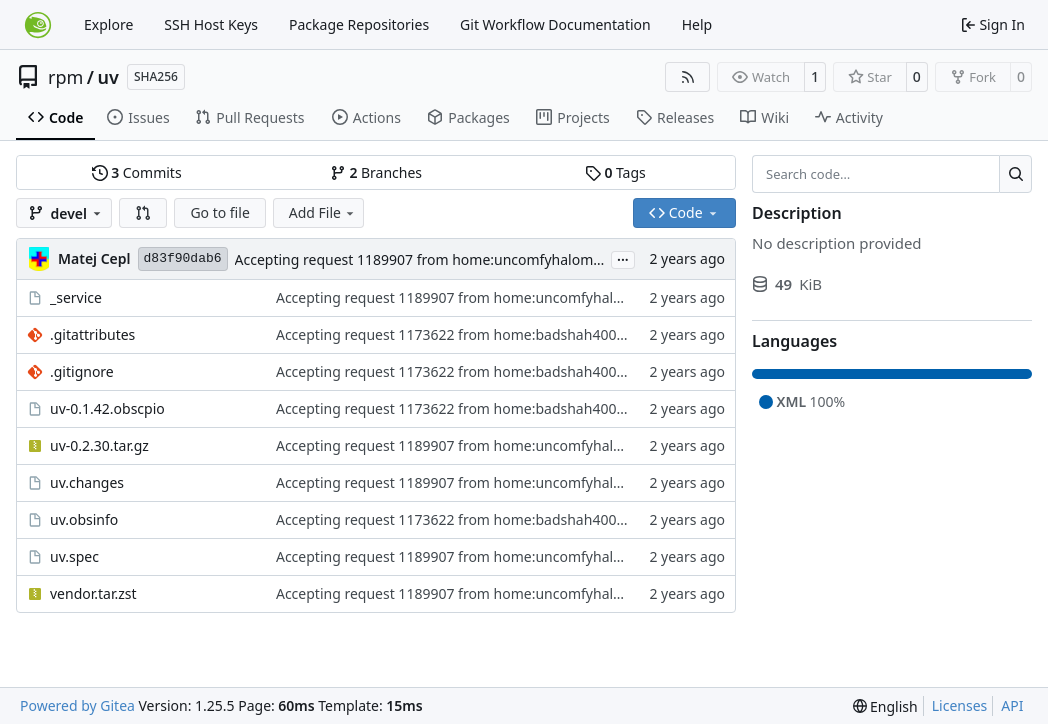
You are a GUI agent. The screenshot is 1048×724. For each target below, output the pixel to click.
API (1012, 705)
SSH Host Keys (211, 24)
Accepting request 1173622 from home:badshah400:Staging (473, 334)
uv (108, 77)
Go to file (219, 212)
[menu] (885, 706)
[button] (143, 213)
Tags (615, 172)
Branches (376, 172)
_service (76, 297)
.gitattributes (92, 334)
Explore (108, 24)
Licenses (960, 705)
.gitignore (82, 371)
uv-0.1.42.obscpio (107, 408)
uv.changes (87, 482)
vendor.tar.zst (93, 593)
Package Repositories (359, 24)
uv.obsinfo (84, 519)
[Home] (38, 25)
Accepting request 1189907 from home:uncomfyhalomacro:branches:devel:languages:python (541, 259)
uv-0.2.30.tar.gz (99, 445)
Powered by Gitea (77, 705)
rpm (65, 77)
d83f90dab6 (183, 258)
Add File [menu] (323, 212)
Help (697, 24)
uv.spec (74, 556)
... (623, 258)
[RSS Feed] (688, 77)
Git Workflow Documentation (555, 24)
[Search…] (1015, 174)
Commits (137, 172)
